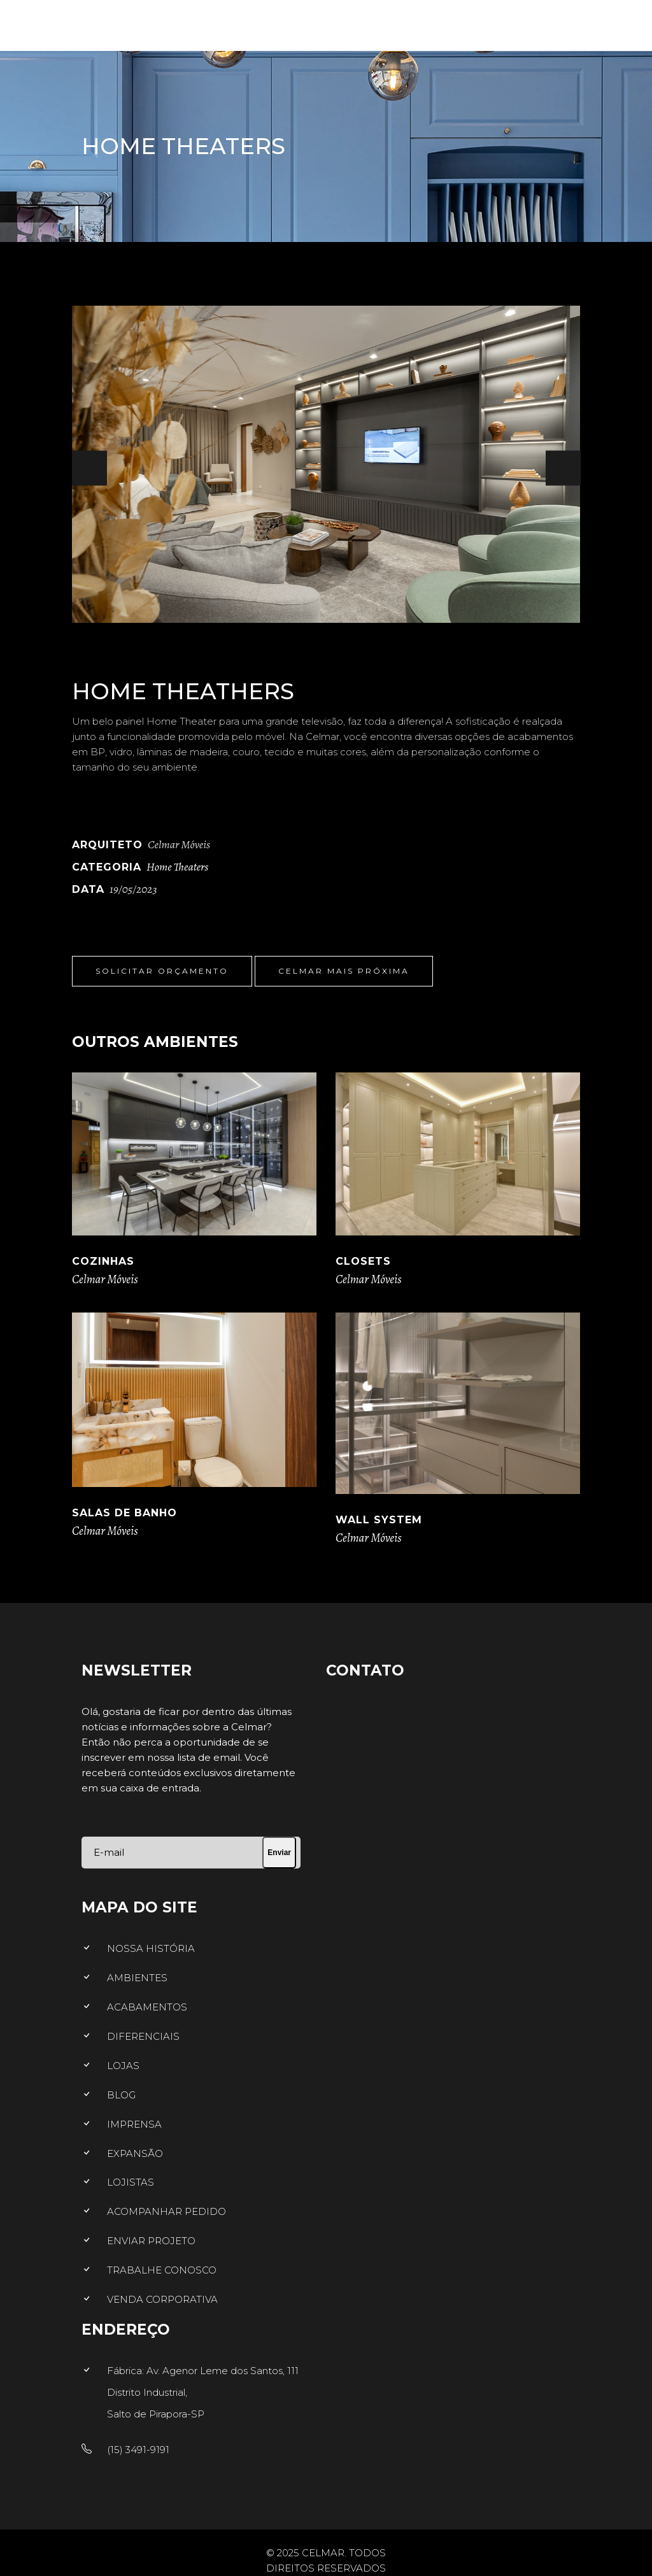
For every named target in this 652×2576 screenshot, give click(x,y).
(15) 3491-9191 (138, 2450)
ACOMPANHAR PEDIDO (166, 2211)
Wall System (379, 1520)
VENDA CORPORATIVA (162, 2299)
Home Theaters (177, 866)
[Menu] (620, 21)
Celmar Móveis (105, 1279)
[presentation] (89, 467)
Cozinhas (103, 1261)
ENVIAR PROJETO (151, 2241)
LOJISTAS (130, 2182)
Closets (363, 1261)
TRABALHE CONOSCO (161, 2270)
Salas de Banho (124, 1513)
